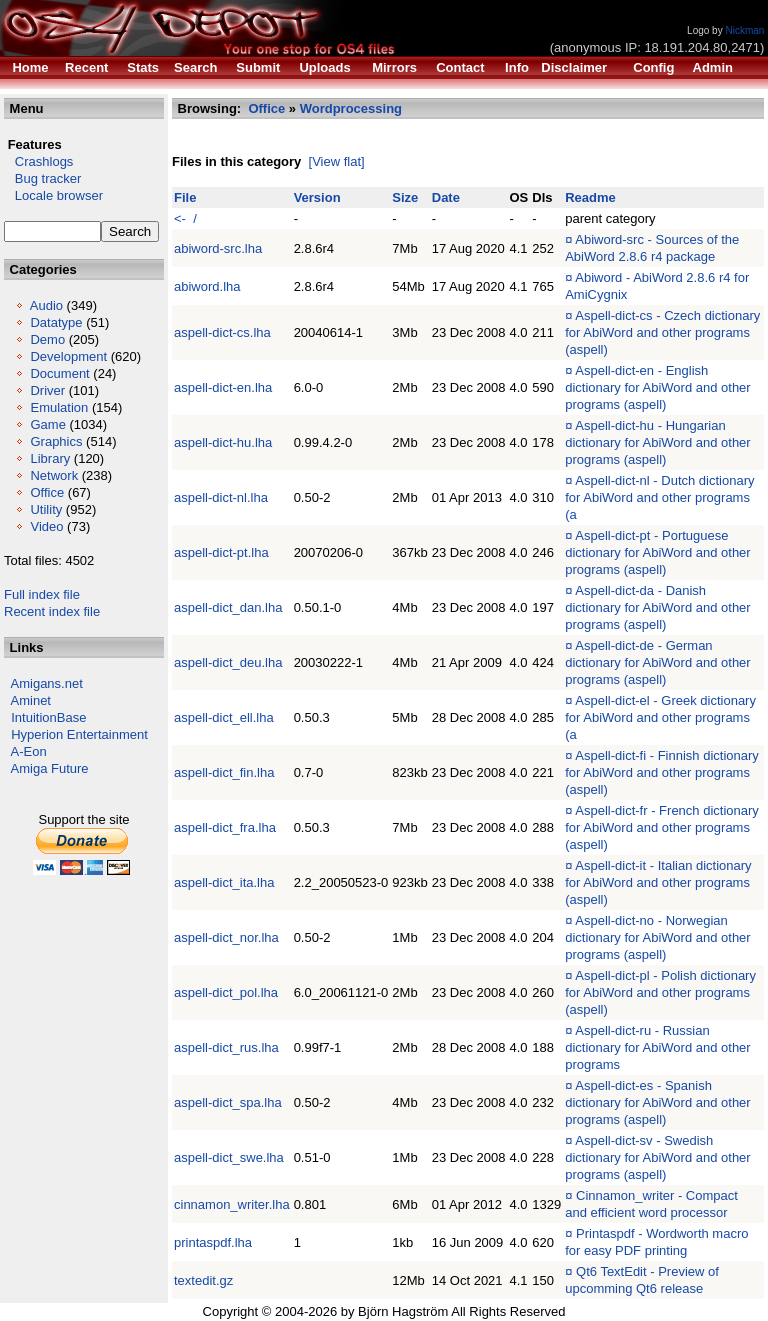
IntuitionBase (48, 717)
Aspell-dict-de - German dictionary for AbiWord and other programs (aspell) (657, 662)
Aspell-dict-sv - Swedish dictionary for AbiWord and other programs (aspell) (657, 1157)
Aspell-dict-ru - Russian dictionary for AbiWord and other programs (657, 1047)
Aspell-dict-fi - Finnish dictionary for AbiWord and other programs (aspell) (662, 772)
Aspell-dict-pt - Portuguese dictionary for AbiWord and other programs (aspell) (657, 552)
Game (47, 424)
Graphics (56, 441)
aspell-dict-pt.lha (221, 552)
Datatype (56, 322)
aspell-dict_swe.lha (229, 1157)
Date (446, 197)
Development (68, 356)
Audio (46, 305)
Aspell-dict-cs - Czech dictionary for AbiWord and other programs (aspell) (662, 332)
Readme (590, 197)
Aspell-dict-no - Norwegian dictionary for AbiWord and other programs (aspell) (657, 937)
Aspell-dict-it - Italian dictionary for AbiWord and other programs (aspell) (658, 882)
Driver (47, 390)
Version (317, 197)
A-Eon (29, 751)
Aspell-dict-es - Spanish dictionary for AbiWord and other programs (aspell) (657, 1102)
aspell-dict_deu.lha (228, 662)
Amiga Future (50, 768)
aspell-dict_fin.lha (224, 772)
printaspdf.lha (213, 1242)
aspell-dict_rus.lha (226, 1047)
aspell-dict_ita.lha (224, 882)
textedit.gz (203, 1280)
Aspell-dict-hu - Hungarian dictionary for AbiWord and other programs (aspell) (657, 442)
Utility (46, 509)
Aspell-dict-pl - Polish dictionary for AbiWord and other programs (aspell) (660, 992)
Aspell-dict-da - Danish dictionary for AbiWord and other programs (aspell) (657, 607)
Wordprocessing (351, 108)
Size (405, 197)
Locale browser (53, 195)
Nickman (744, 30)
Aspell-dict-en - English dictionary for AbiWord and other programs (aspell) (657, 387)
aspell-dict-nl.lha (221, 497)
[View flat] (337, 161)
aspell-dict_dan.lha (228, 607)
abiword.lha (207, 286)
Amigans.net (47, 683)
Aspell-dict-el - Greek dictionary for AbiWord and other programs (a (660, 717)
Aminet (31, 700)
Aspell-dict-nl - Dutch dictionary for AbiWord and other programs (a (659, 497)
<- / (185, 218)
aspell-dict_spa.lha (228, 1102)
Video (46, 526)
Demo (47, 339)
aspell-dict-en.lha (223, 387)
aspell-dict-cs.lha (222, 332)
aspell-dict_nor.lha (226, 937)
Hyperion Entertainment (79, 734)
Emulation (59, 407)
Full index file (42, 594)
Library (50, 458)
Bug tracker (42, 178)
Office (47, 492)
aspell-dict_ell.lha (224, 717)
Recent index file (52, 611)
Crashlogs (38, 161)
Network (54, 475)
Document (59, 373)
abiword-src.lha (218, 248)
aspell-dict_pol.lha (226, 992)
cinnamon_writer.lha (232, 1204)
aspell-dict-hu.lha (223, 442)
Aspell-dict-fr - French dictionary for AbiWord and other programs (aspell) (662, 827)
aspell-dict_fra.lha (225, 827)
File (185, 197)
